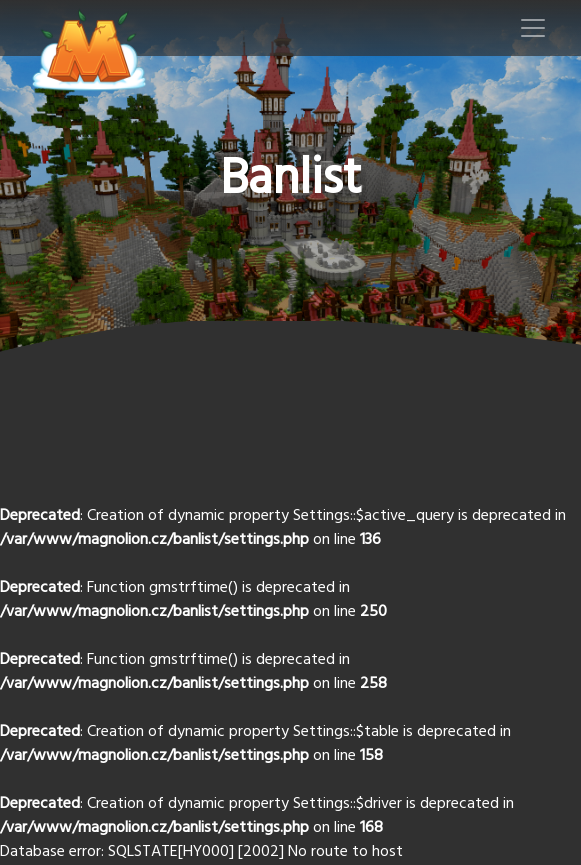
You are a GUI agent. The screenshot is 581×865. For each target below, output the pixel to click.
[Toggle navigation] (533, 28)
